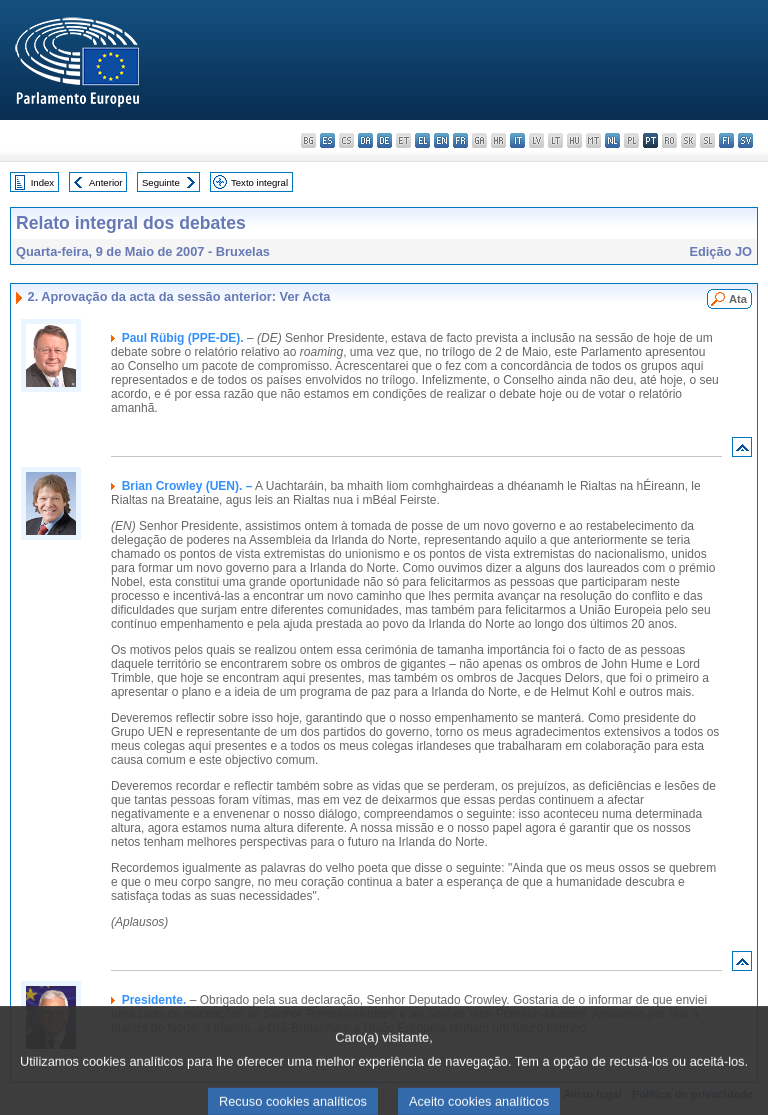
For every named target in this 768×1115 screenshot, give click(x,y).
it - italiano (517, 140)
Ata (738, 299)
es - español (327, 140)
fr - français (460, 140)
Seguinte (161, 182)
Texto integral (259, 182)
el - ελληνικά (422, 140)
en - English (441, 140)
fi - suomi (726, 140)
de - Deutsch (384, 140)
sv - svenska (745, 140)
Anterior (106, 182)
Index (42, 182)
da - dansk (365, 140)
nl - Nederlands (612, 140)
